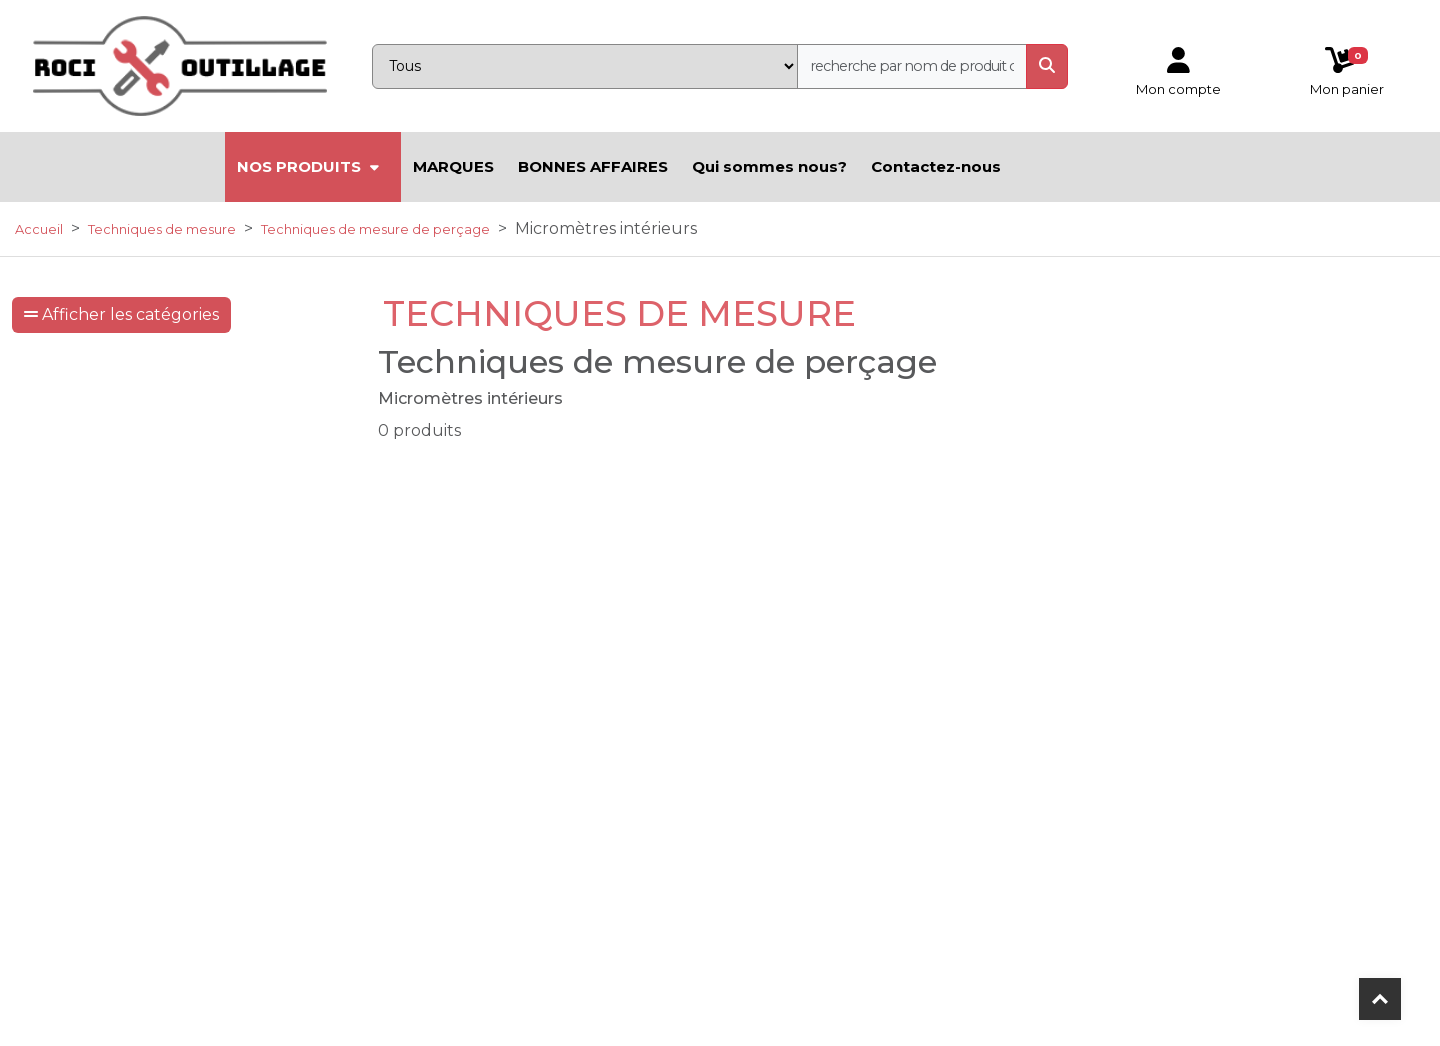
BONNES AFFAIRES (593, 166)
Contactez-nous (936, 166)
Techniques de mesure (162, 229)
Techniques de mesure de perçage (375, 229)
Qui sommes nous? (769, 166)
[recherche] (912, 66)
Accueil (39, 229)
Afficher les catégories (121, 314)
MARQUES (453, 166)
